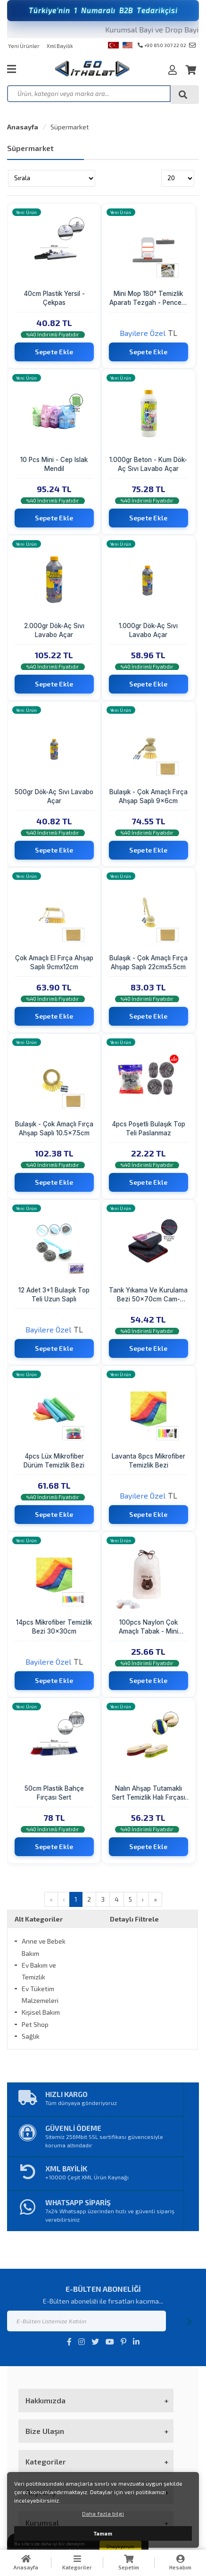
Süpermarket (69, 127)
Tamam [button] (103, 2533)
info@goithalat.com (192, 45)
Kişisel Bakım (41, 2012)
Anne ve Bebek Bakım (44, 1947)
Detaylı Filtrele (134, 1919)
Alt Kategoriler (39, 1919)
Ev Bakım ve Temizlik (39, 1971)
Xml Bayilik (60, 46)
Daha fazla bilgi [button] (103, 2513)
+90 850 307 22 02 (162, 45)
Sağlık (31, 2036)
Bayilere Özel (142, 332)
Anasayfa (22, 127)
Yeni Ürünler (24, 46)
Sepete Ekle (54, 352)
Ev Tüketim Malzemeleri (40, 1994)
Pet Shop (35, 2024)
